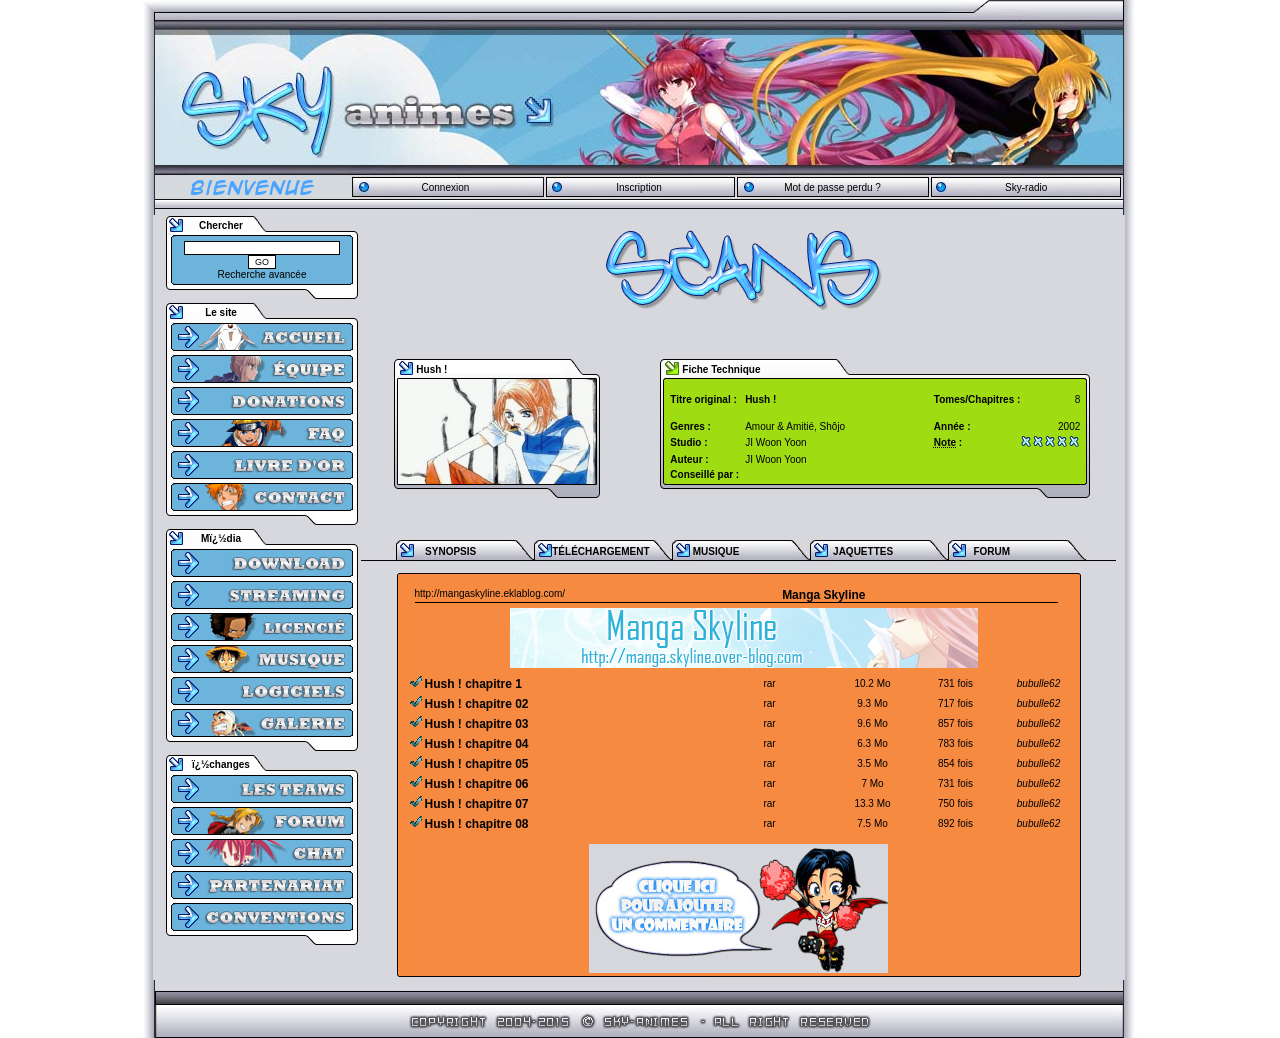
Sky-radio (1026, 187)
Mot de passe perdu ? (832, 187)
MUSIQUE (716, 551)
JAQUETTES (863, 551)
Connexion (445, 187)
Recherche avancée (262, 274)
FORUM (991, 551)
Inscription (639, 187)
